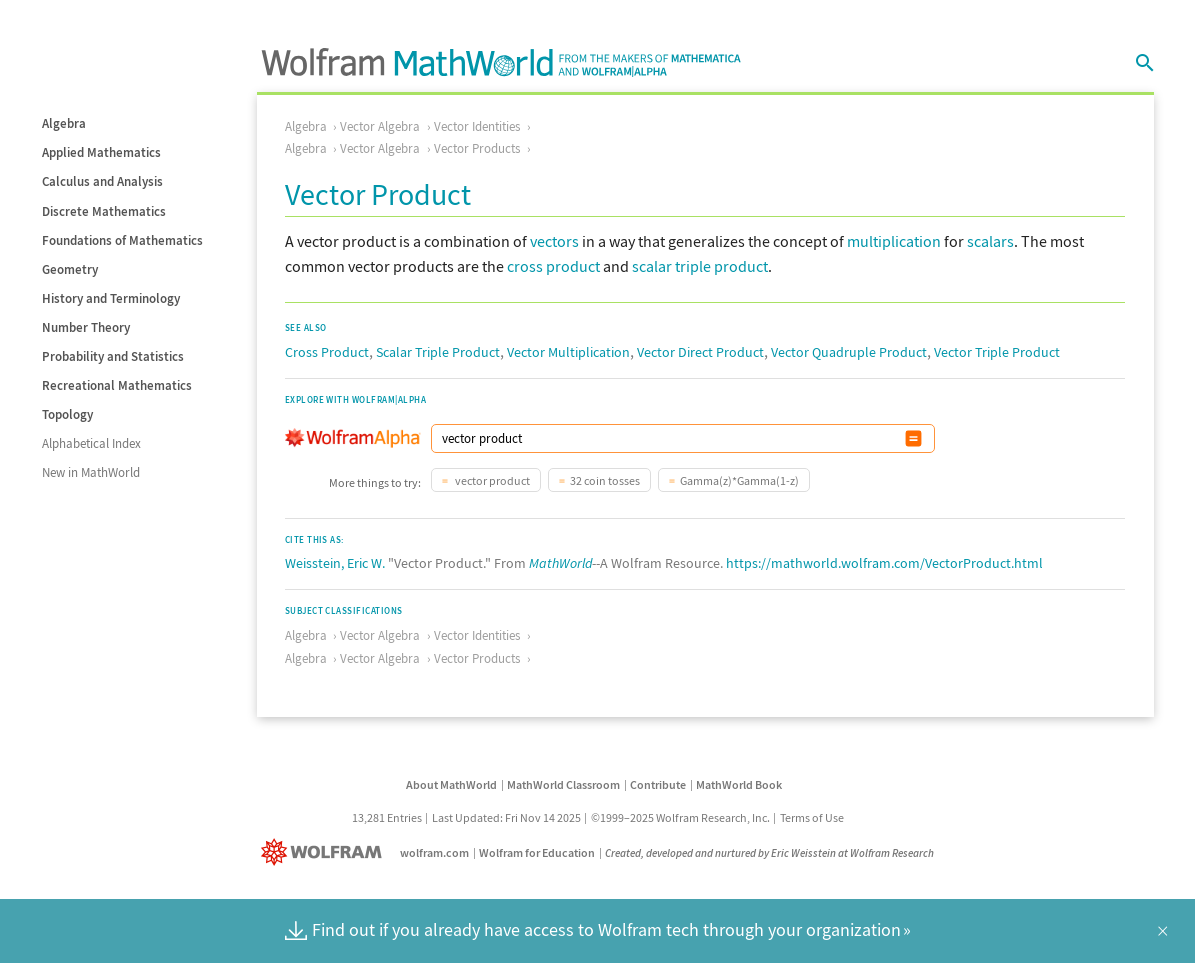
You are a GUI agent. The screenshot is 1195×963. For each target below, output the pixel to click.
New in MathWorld (91, 472)
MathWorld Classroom (563, 784)
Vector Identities (477, 126)
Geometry (70, 269)
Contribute (658, 784)
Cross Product (327, 352)
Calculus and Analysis (102, 181)
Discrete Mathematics (104, 211)
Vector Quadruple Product (849, 352)
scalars (990, 241)
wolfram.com (434, 852)
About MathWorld (451, 784)
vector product (491, 480)
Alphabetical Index (91, 443)
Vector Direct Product (700, 352)
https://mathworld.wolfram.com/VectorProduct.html (884, 563)
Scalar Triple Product (438, 352)
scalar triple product (700, 266)
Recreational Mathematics (117, 385)
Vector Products (477, 148)
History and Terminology (111, 298)
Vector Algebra (380, 126)
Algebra (64, 123)
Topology (67, 414)
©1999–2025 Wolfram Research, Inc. (680, 817)
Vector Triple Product (997, 352)
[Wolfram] (325, 852)
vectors (554, 241)
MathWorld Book (739, 784)
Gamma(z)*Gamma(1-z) (739, 480)
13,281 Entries (387, 817)
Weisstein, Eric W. (335, 563)
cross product (553, 266)
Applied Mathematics (101, 152)
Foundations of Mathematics (122, 240)
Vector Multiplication (568, 352)
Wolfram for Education (537, 852)
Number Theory (86, 327)
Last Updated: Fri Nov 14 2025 (506, 817)
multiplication (894, 241)
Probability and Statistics (113, 356)
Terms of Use (812, 817)
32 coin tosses (605, 480)
